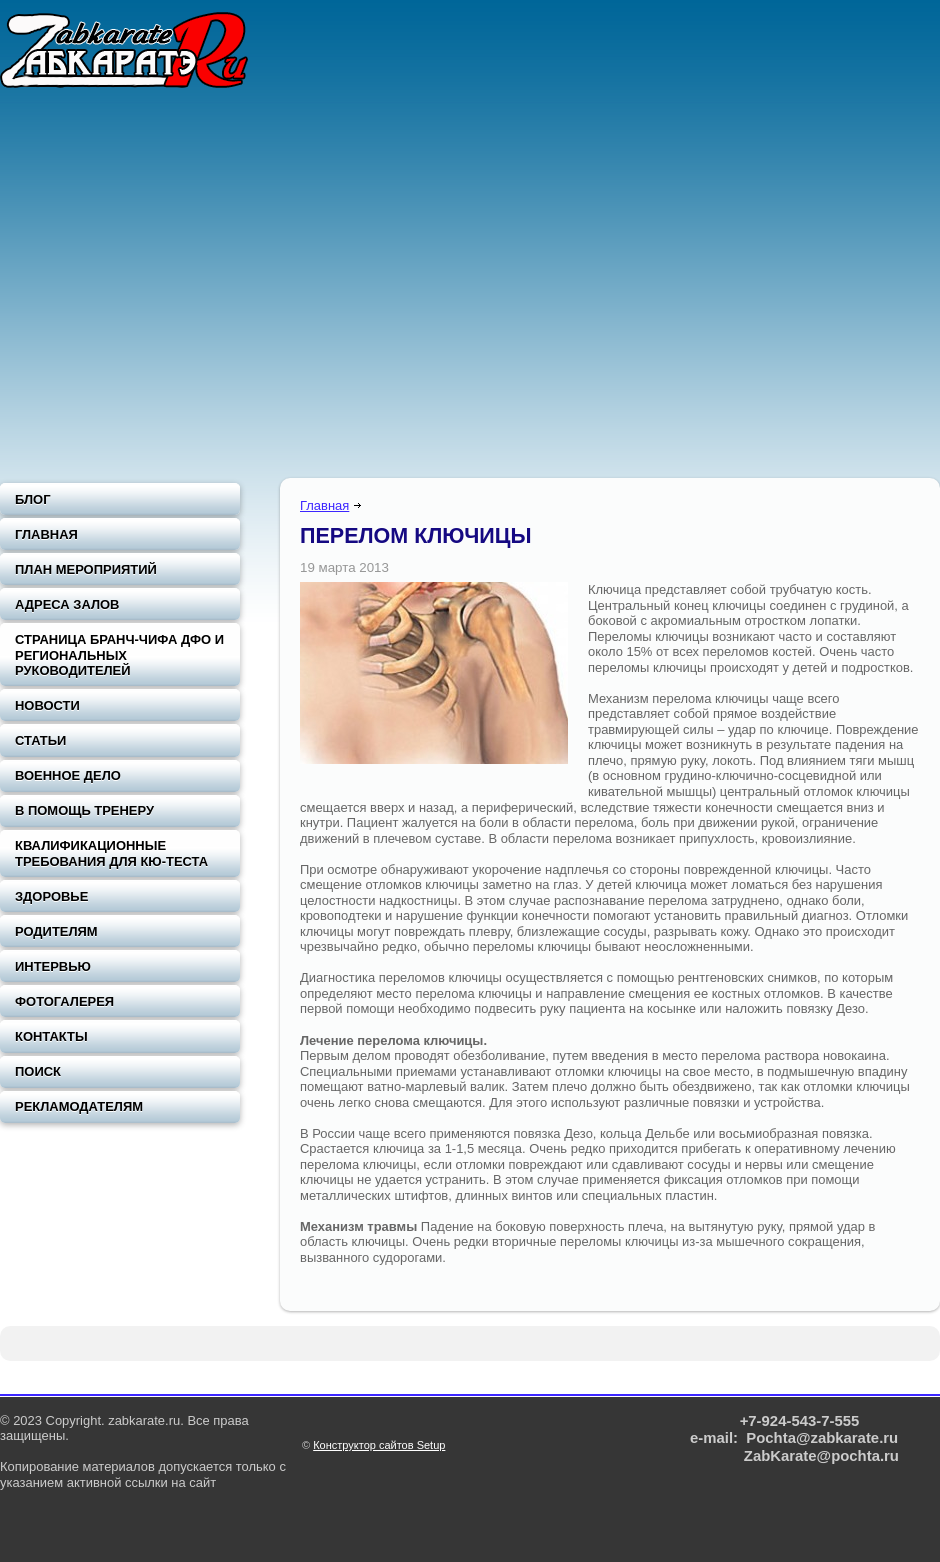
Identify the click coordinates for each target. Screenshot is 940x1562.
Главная (324, 505)
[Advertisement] (187, 287)
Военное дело (68, 775)
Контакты (51, 1036)
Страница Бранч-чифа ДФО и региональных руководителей (119, 655)
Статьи (40, 740)
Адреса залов (67, 604)
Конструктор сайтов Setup (379, 1445)
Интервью (53, 966)
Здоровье (51, 896)
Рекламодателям (79, 1106)
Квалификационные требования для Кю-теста (111, 853)
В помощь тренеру (84, 810)
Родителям (56, 931)
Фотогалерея (64, 1001)
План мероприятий (86, 569)
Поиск (38, 1071)
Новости (47, 705)
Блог (33, 499)
